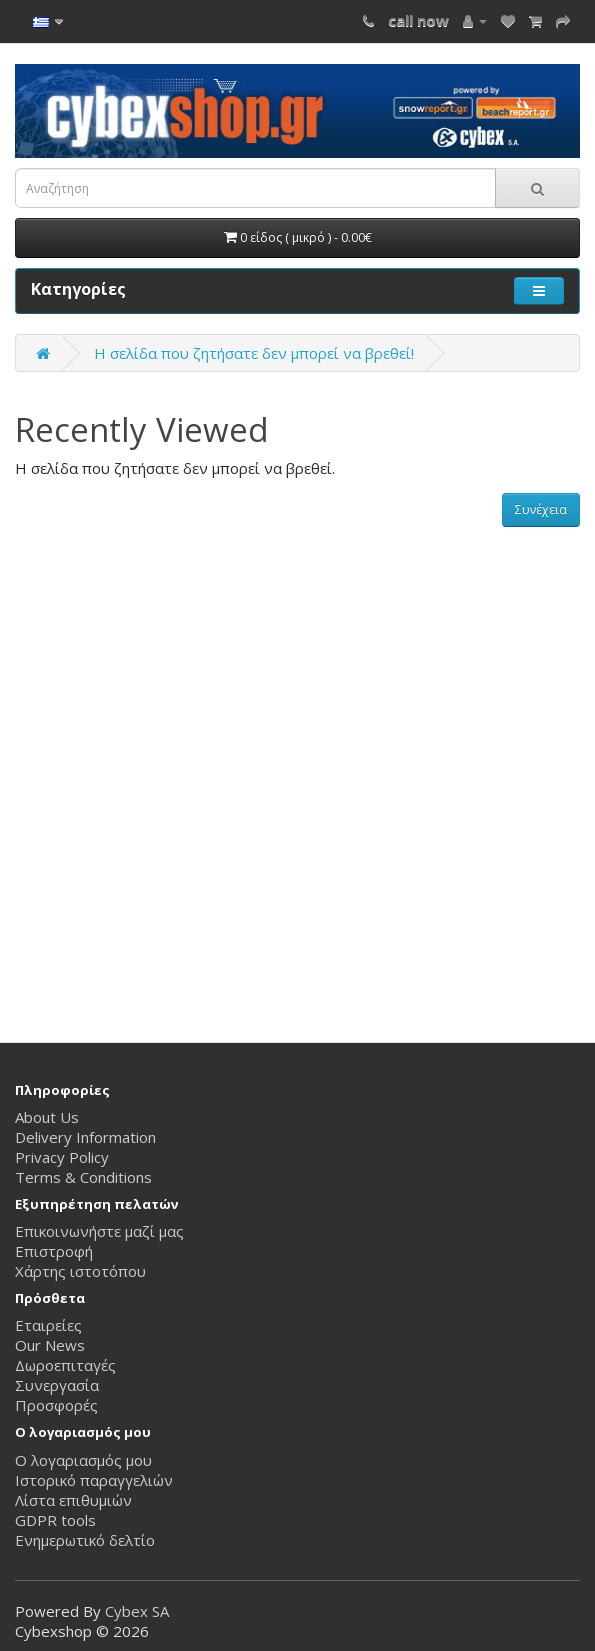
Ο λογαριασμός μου (83, 1460)
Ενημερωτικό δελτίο (85, 1540)
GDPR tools (55, 1520)
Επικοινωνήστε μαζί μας (99, 1231)
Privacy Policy (62, 1157)
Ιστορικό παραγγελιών (94, 1480)
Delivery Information (85, 1137)
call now (418, 20)
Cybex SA (137, 1611)
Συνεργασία (57, 1385)
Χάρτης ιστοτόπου (80, 1271)
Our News (50, 1345)
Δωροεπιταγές (65, 1365)
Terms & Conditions (83, 1177)
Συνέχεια (541, 509)
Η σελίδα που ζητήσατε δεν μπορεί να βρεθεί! (254, 353)
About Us (47, 1117)
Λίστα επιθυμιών (73, 1500)
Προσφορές (56, 1405)
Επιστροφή (54, 1251)
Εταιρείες (48, 1325)
